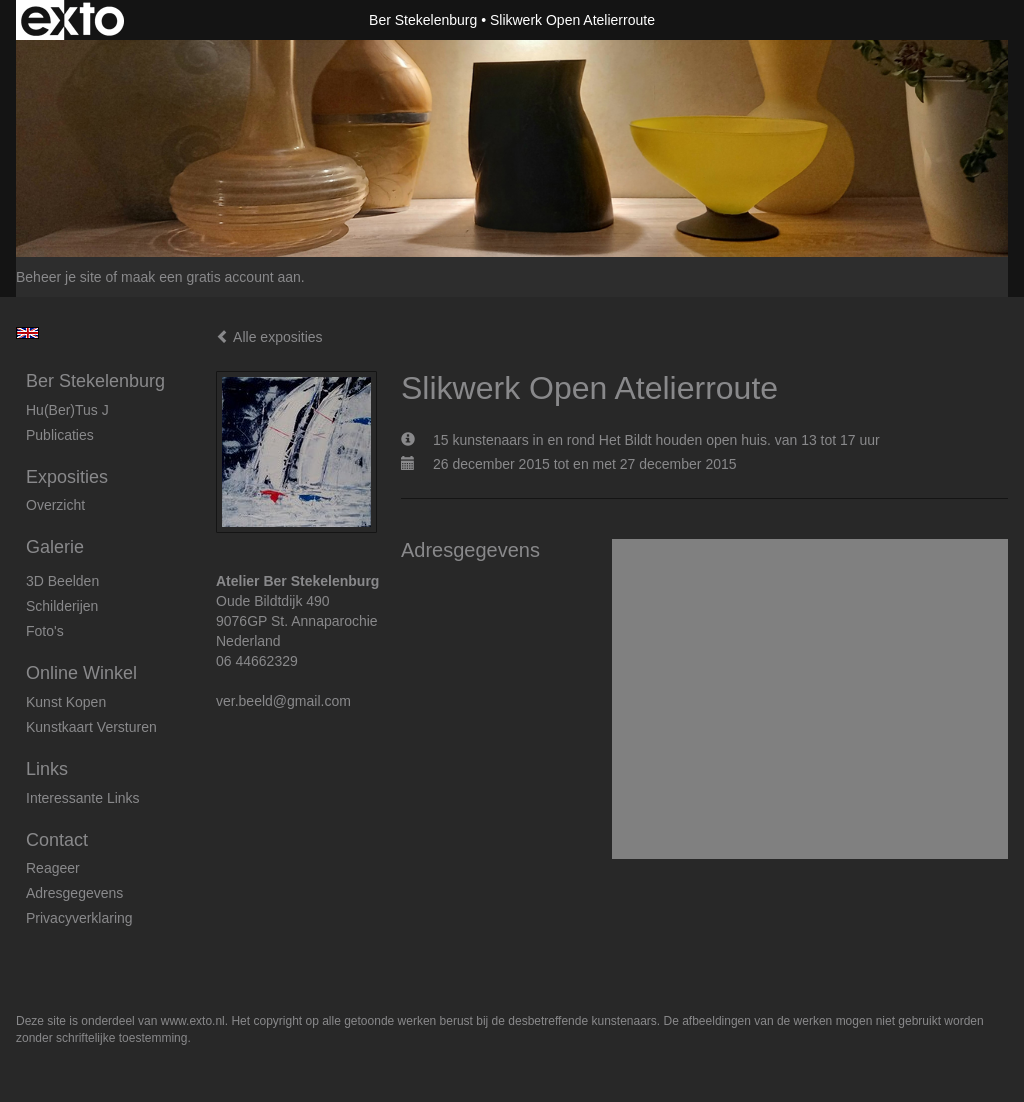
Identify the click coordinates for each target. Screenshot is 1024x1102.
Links (47, 769)
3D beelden (62, 581)
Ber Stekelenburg (423, 20)
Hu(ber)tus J (67, 410)
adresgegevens (74, 893)
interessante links (83, 798)
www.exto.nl (193, 1021)
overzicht (55, 505)
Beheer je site (59, 277)
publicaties (60, 435)
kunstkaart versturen (91, 727)
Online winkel (81, 673)
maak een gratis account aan (211, 277)
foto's (45, 631)
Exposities (67, 477)
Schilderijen (62, 606)
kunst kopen (66, 702)
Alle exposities (269, 337)
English (27, 333)
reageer (53, 868)
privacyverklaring (79, 918)
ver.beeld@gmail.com (283, 701)
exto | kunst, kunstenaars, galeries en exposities (72, 20)
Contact (57, 840)
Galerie (55, 547)
